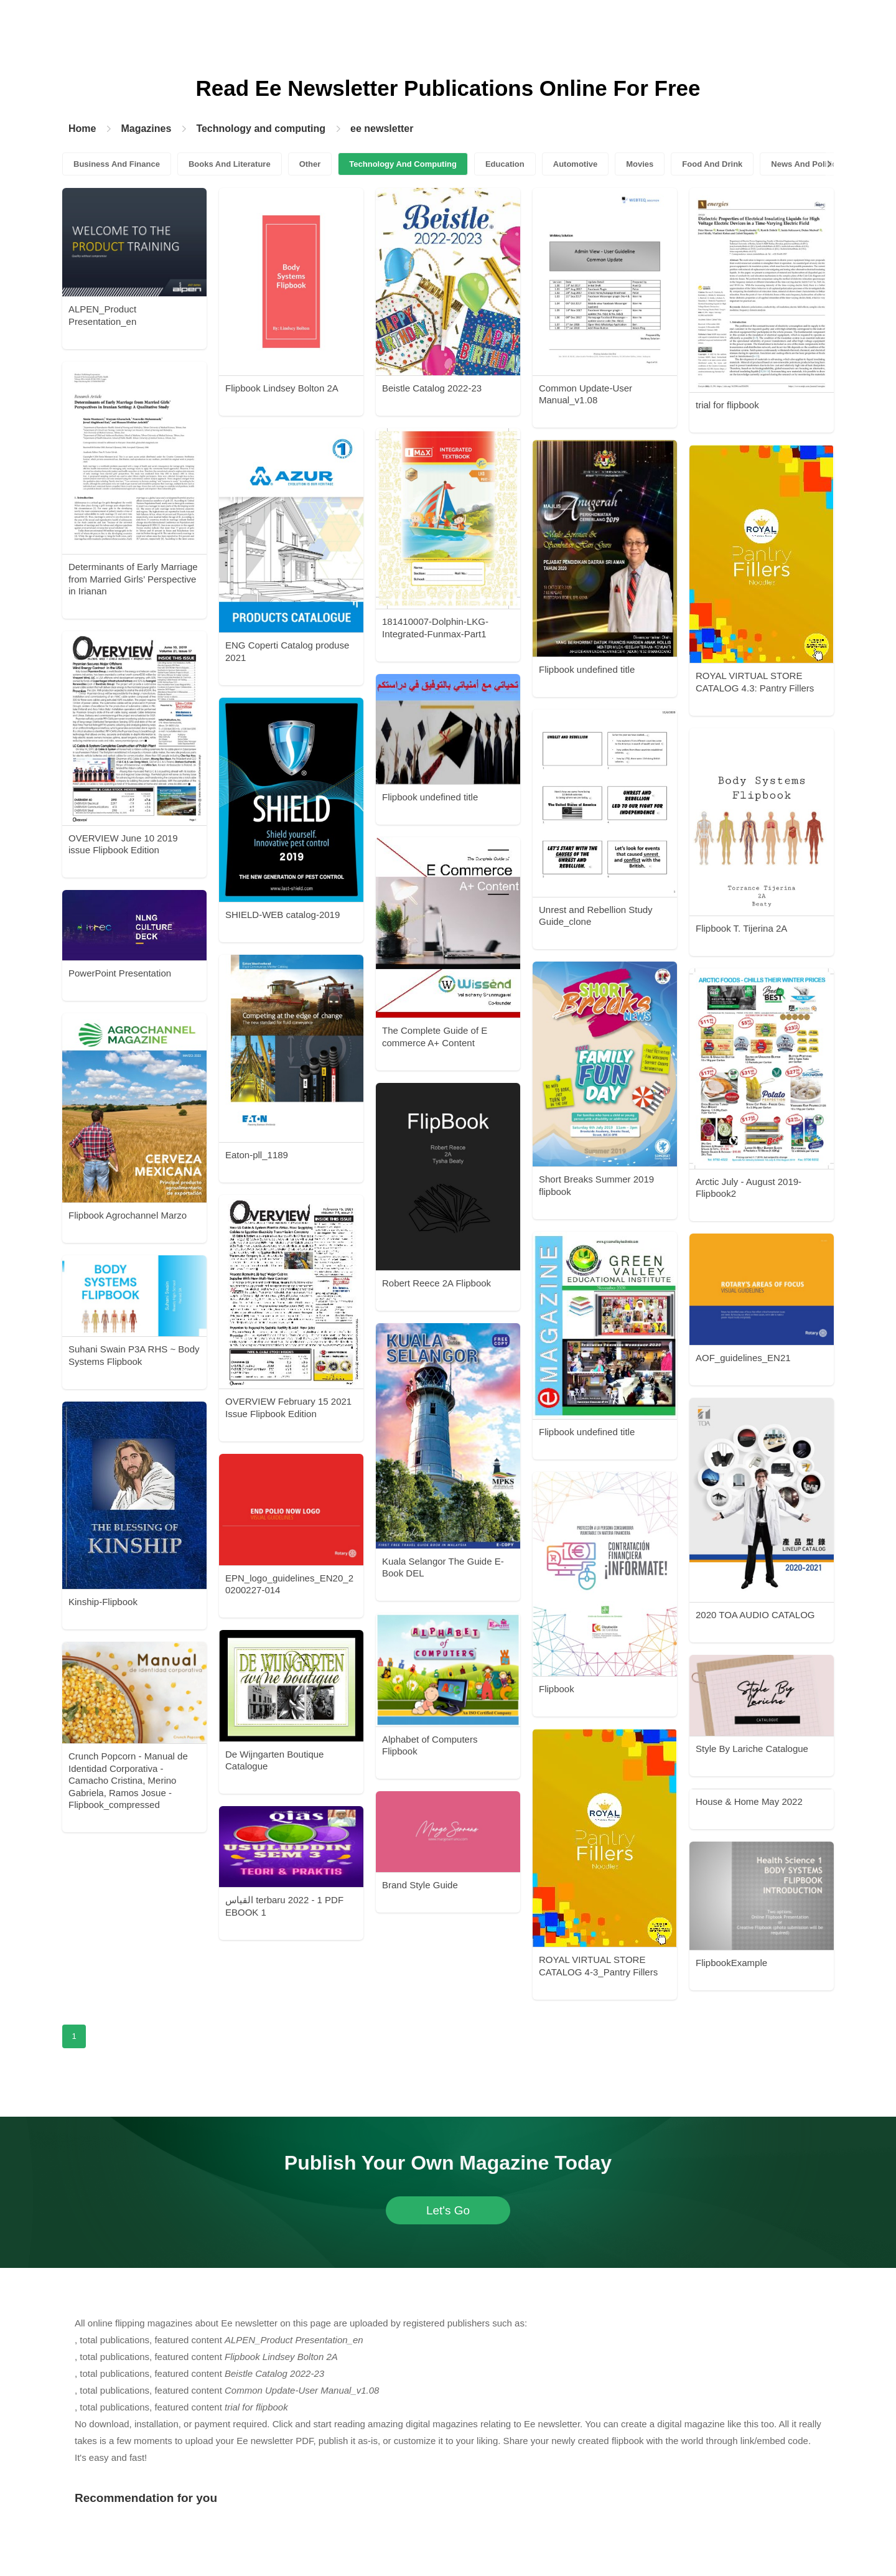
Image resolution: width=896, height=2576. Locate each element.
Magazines (146, 128)
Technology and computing (260, 128)
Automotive (575, 164)
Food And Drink (712, 164)
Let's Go (448, 2210)
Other (310, 164)
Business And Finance (116, 164)
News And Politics (806, 164)
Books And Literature (230, 164)
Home (82, 128)
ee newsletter (381, 128)
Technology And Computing (403, 164)
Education (505, 164)
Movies (639, 164)
